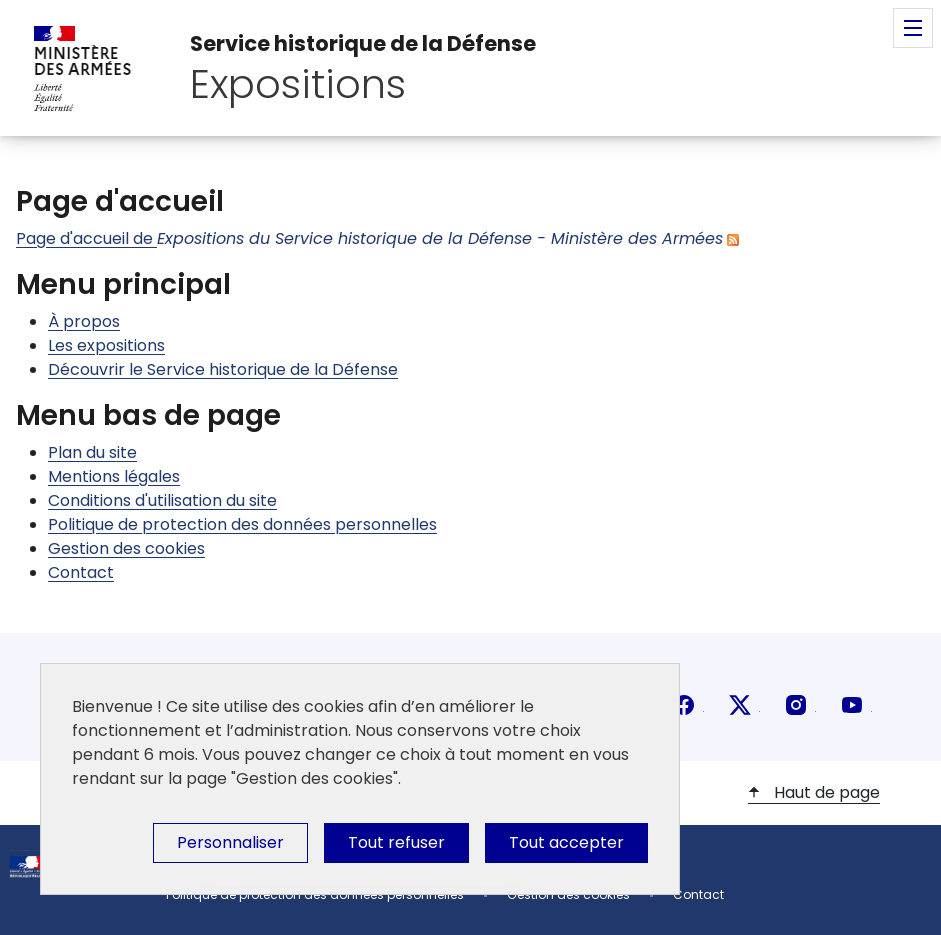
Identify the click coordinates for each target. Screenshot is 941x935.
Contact (81, 572)
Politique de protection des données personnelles (242, 524)
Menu (913, 28)
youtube (852, 705)
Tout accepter (566, 842)
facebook (684, 705)
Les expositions (106, 345)
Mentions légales (114, 476)
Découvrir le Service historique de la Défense (223, 369)
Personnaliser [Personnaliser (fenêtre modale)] (230, 842)
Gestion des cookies (126, 548)
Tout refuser (396, 842)
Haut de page (825, 792)
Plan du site (92, 452)
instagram (796, 705)
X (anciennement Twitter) (740, 705)
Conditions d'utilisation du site (162, 500)
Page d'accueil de (369, 238)
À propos (84, 321)
